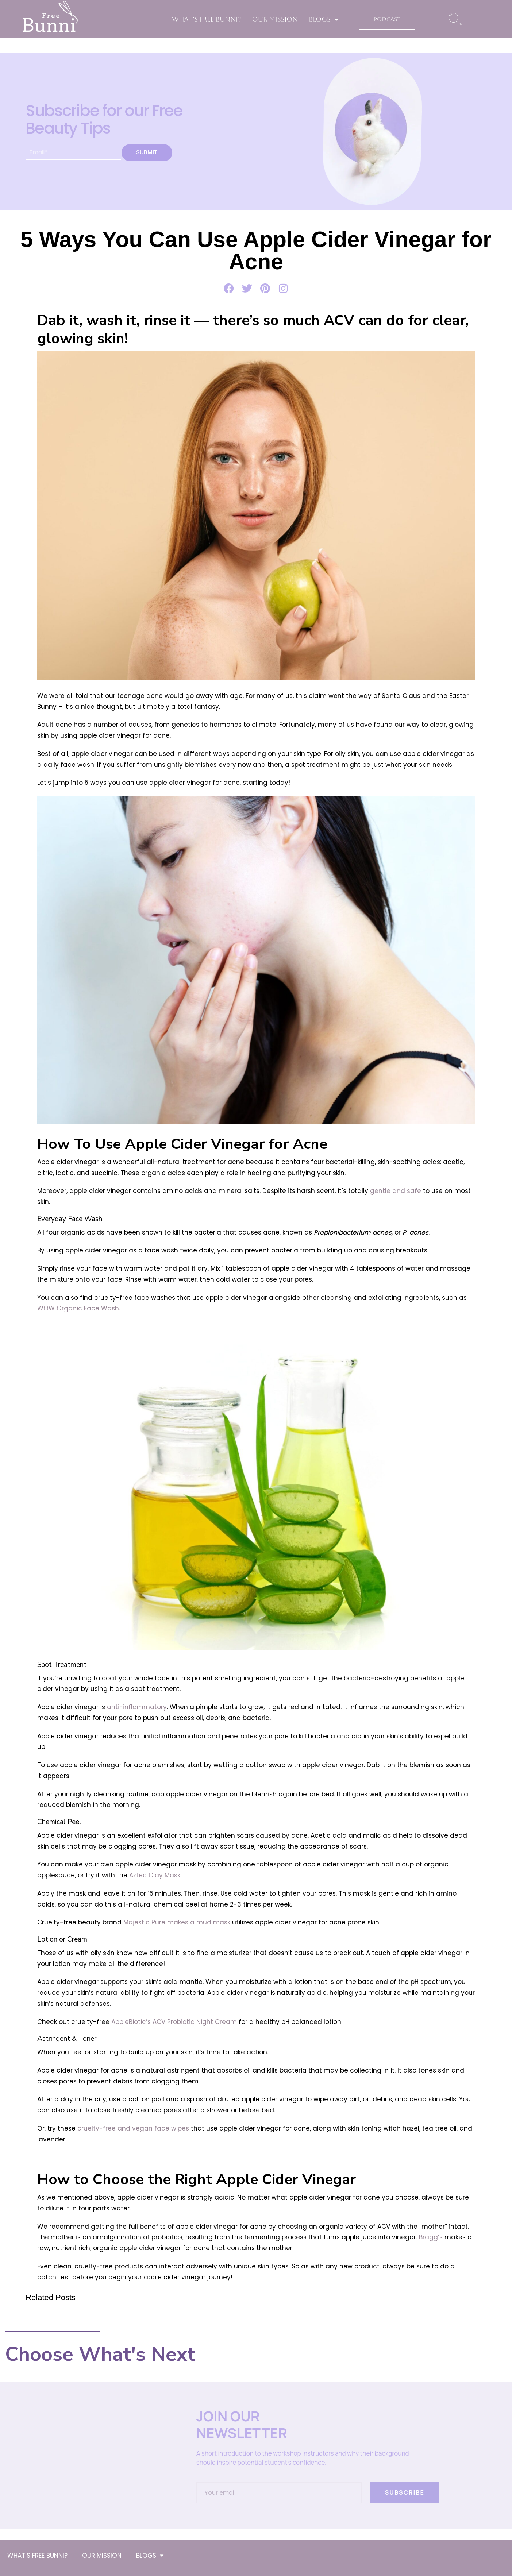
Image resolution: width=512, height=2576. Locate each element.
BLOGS (323, 19)
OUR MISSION (275, 19)
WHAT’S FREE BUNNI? (206, 19)
